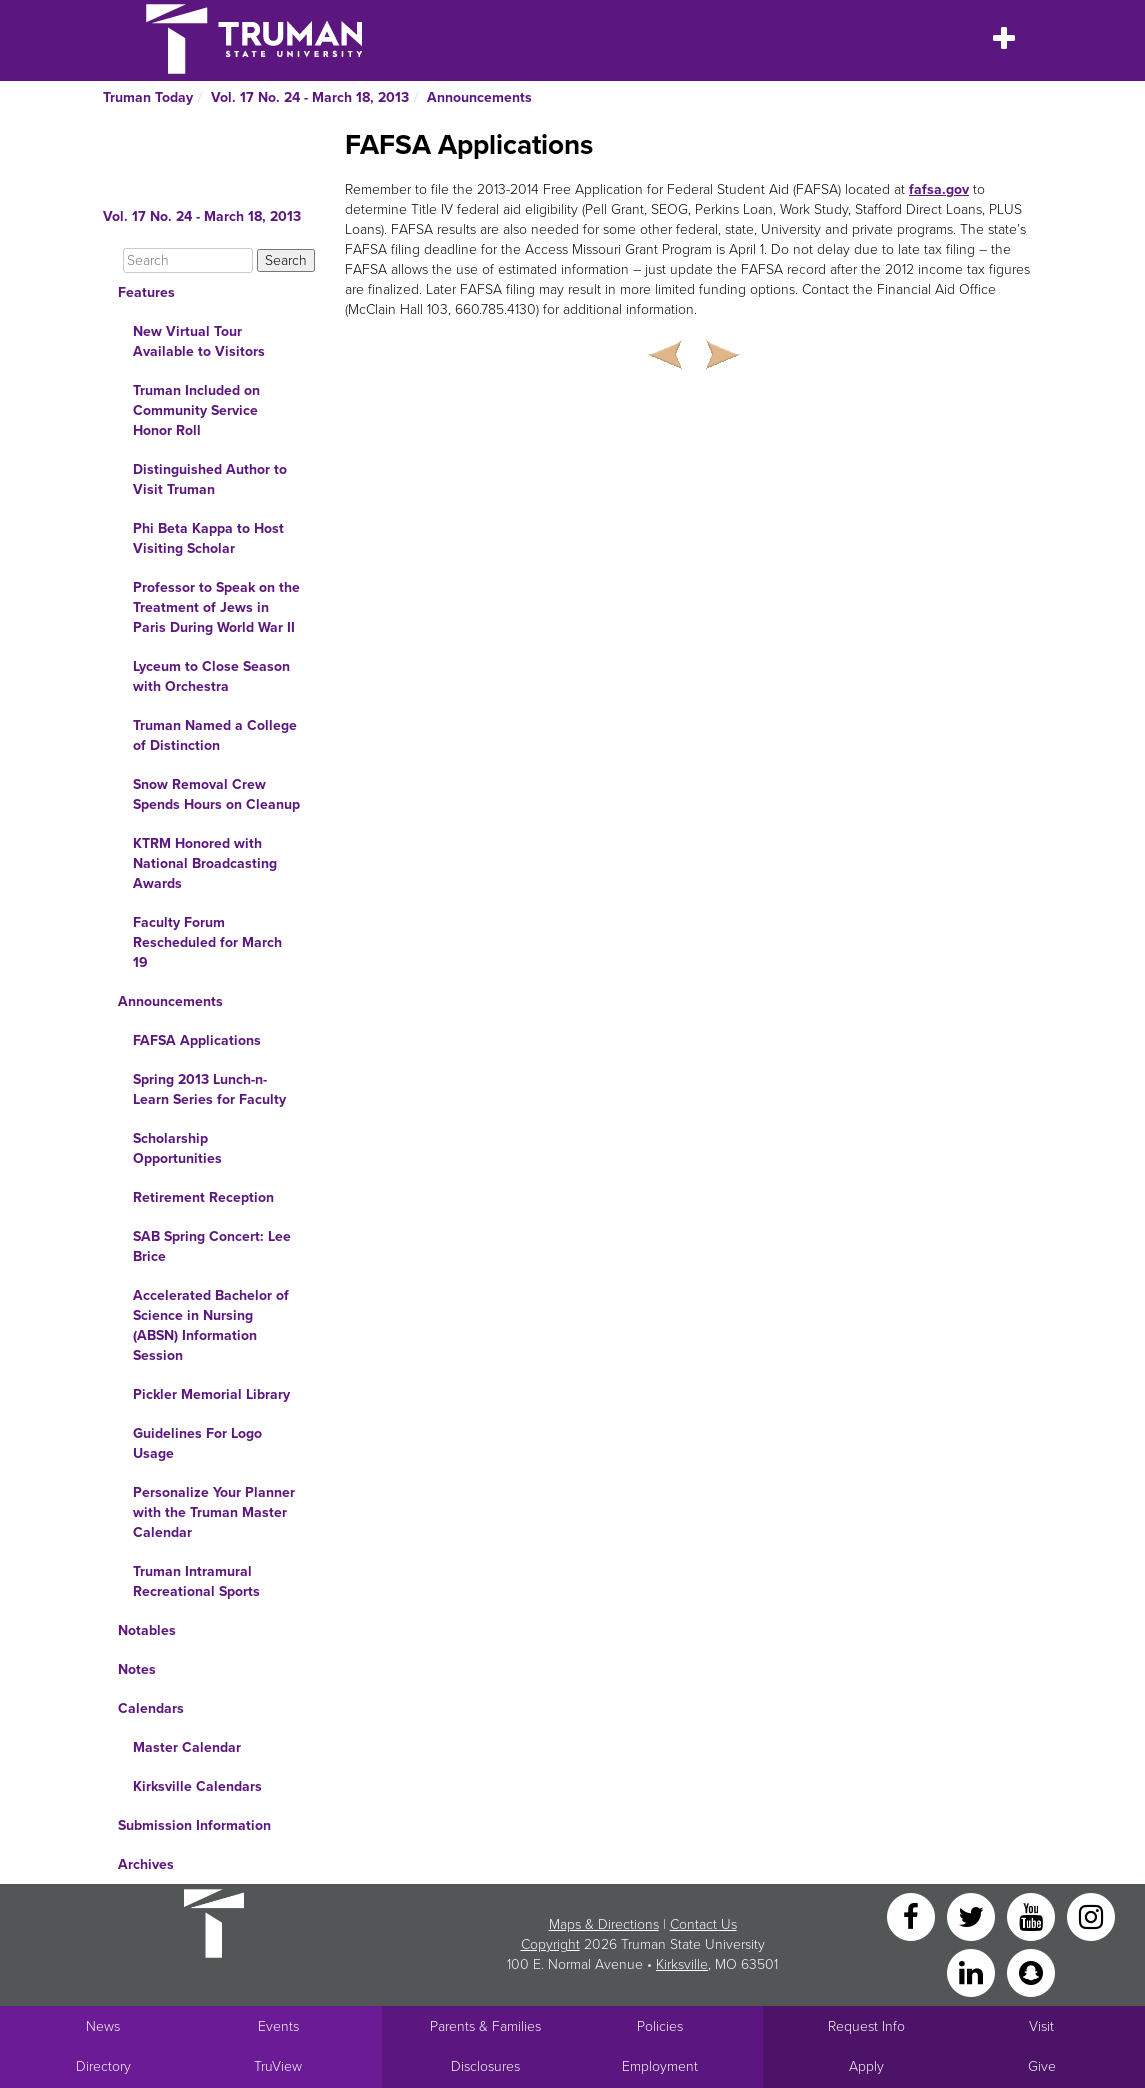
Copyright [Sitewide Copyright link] (550, 1944)
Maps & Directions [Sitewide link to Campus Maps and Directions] (604, 1924)
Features (146, 292)
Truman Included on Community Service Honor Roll (196, 410)
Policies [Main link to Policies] (660, 2026)
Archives (146, 1864)
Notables (147, 1630)
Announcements (479, 97)
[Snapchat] (1031, 1971)
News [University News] (103, 2026)
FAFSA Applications (197, 1040)
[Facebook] (913, 1915)
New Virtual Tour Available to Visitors (199, 341)
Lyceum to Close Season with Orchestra (211, 676)
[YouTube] (1033, 1915)
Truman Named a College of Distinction (215, 735)
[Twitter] (973, 1915)
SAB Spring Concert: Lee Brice (212, 1246)
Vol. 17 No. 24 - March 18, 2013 (310, 97)
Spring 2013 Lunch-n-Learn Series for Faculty (209, 1089)
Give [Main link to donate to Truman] (1042, 2066)
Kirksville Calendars (197, 1786)
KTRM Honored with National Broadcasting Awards (205, 863)
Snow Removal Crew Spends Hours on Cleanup (216, 794)
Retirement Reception (203, 1197)
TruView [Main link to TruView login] (278, 2066)
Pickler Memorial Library (211, 1394)
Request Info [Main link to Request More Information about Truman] (866, 2026)
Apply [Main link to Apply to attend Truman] (866, 2066)
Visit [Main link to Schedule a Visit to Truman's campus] (1041, 2026)
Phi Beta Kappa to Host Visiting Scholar (208, 538)
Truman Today (148, 97)
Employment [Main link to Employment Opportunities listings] (660, 2066)
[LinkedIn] (973, 1971)
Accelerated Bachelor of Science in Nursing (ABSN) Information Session (211, 1325)
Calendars (151, 1708)
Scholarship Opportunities (177, 1148)
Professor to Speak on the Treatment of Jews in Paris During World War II (216, 607)
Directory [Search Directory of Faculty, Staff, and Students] (103, 2066)
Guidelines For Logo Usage (197, 1443)
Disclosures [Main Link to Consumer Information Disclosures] (485, 2066)
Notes (137, 1669)
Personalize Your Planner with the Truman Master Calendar (214, 1512)
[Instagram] (1091, 1915)
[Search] (188, 260)
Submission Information (194, 1825)
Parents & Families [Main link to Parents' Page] (485, 2026)
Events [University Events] (278, 2026)
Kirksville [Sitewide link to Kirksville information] (682, 1964)
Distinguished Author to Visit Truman (210, 479)
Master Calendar (187, 1747)
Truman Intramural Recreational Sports (196, 1581)
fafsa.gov (939, 189)
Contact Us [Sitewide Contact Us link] (703, 1924)
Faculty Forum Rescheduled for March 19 (207, 942)
